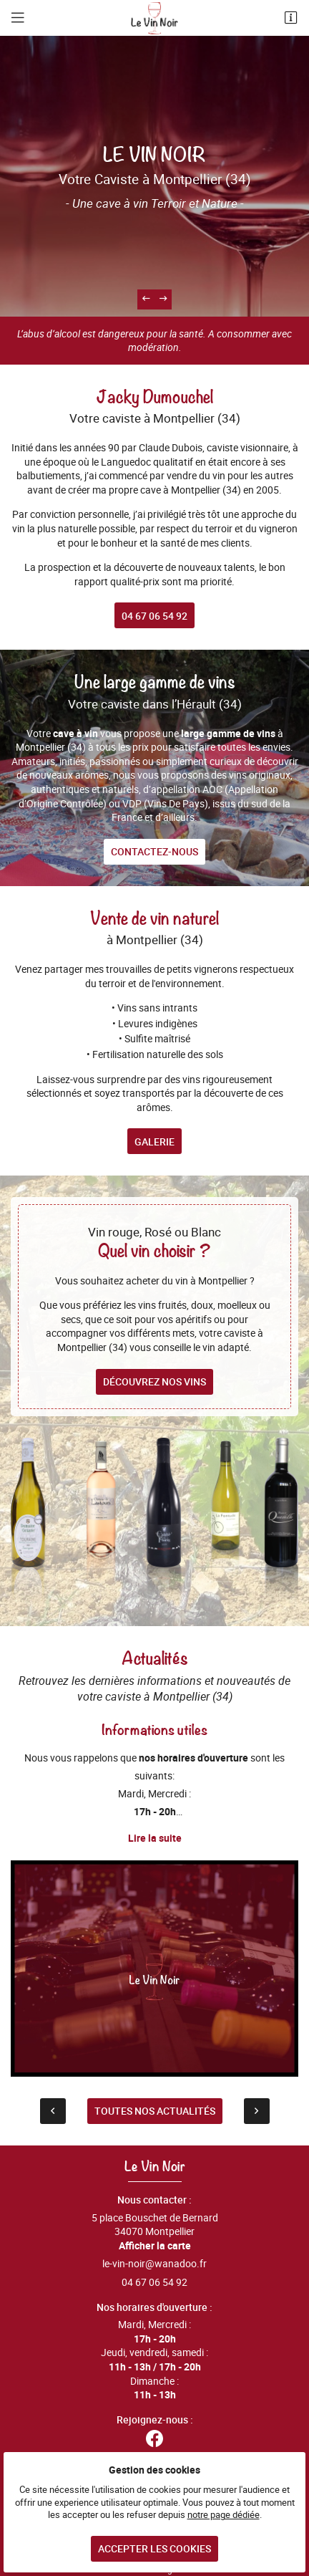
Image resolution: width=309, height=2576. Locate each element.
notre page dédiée (223, 2515)
